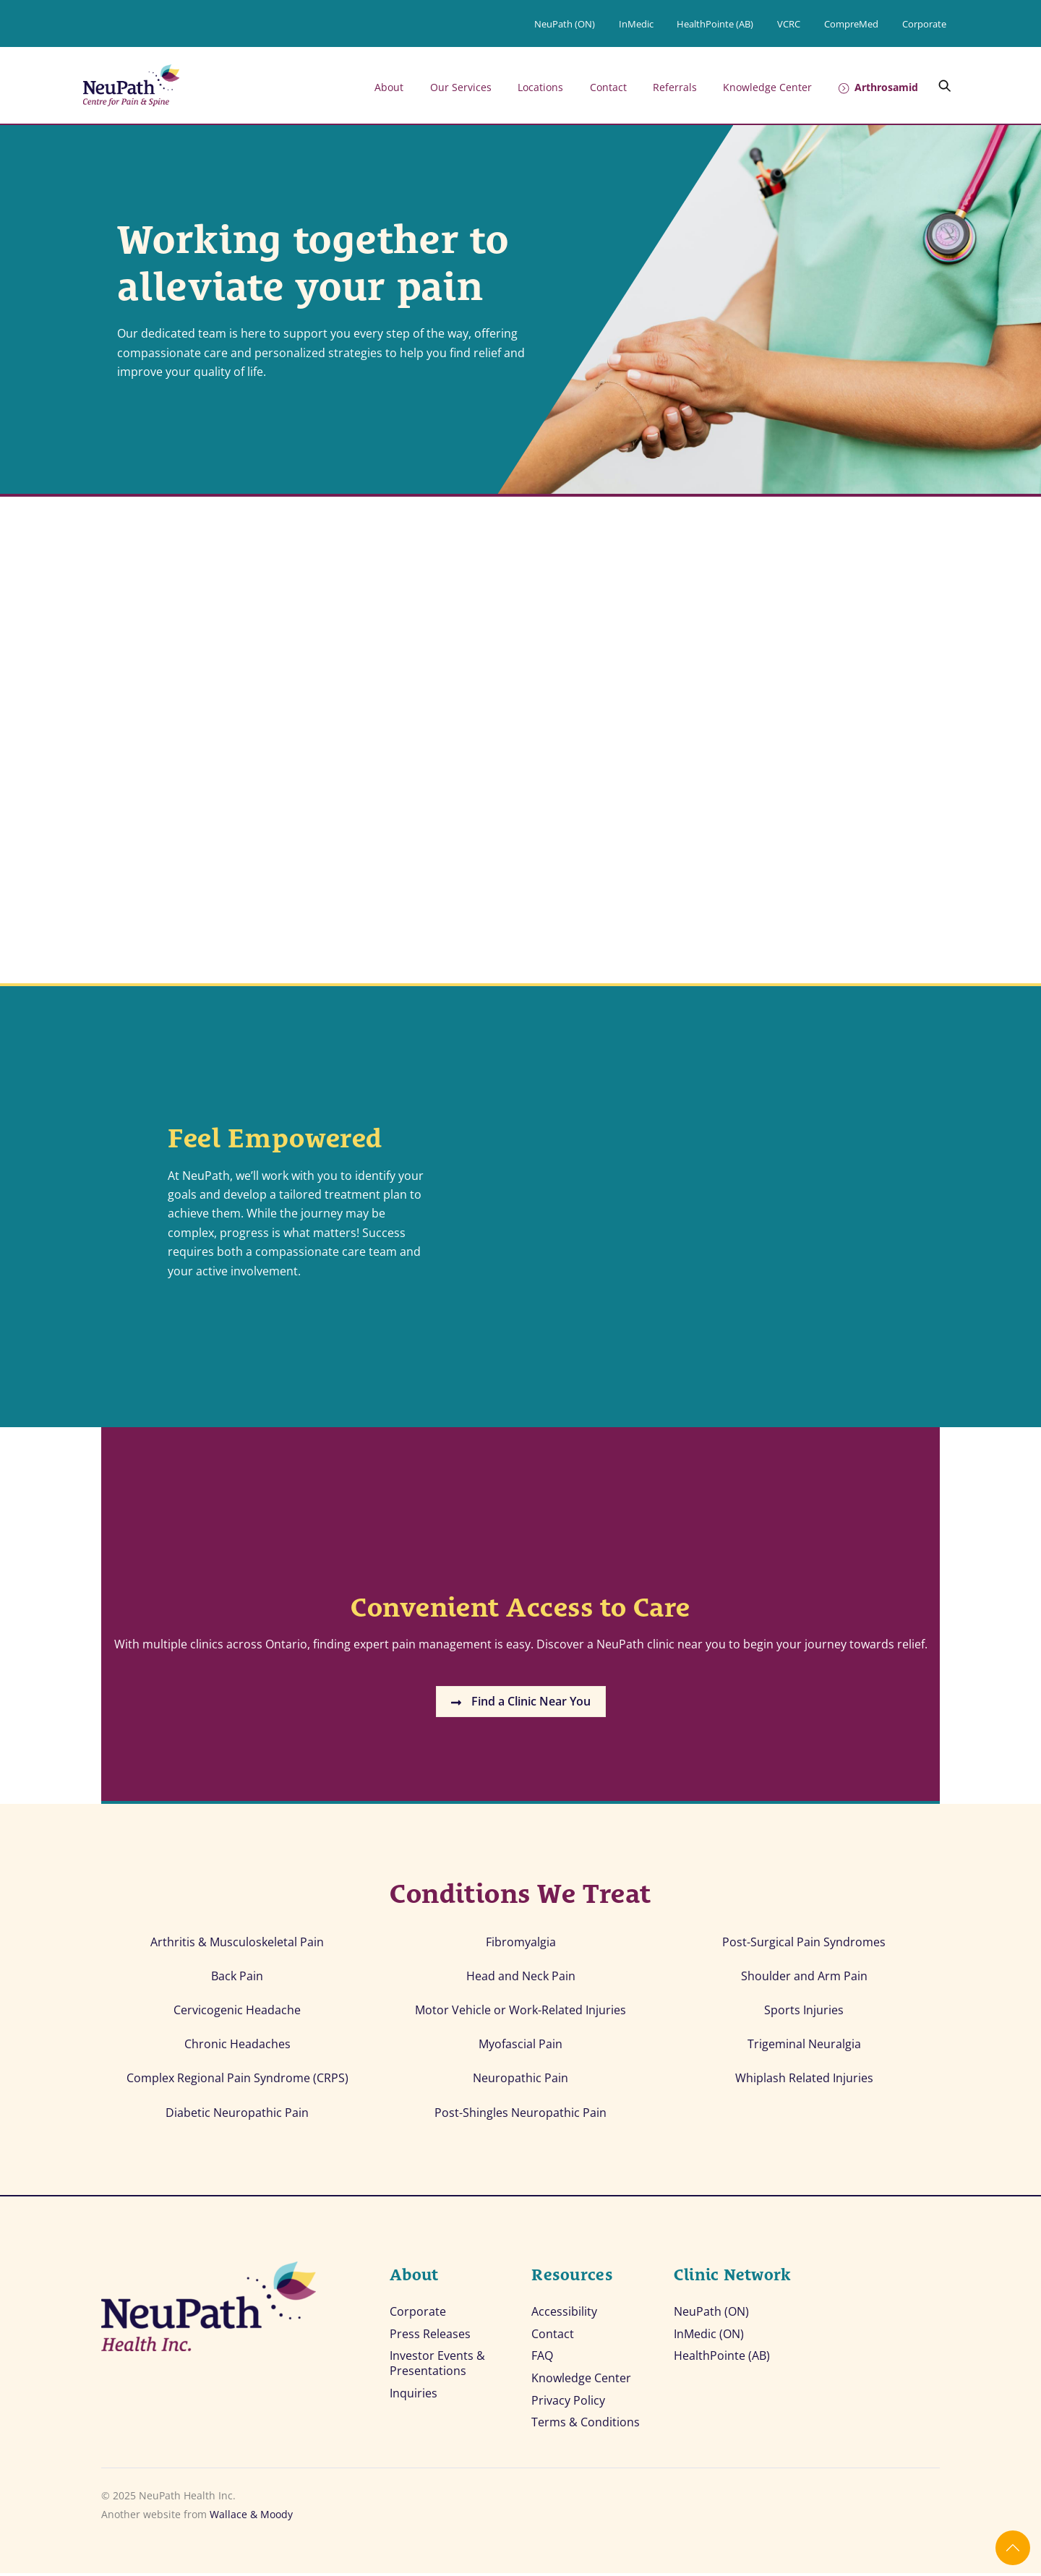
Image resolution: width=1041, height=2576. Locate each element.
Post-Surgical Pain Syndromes (804, 1944)
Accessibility (564, 2314)
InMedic (636, 23)
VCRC (788, 23)
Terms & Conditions (585, 2426)
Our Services (461, 87)
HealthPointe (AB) (715, 23)
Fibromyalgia (521, 1944)
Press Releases (430, 2337)
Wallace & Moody (251, 2518)
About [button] (388, 87)
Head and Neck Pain (520, 1978)
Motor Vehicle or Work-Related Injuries (520, 2012)
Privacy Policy (568, 2403)
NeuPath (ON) (564, 23)
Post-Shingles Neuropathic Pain (520, 2115)
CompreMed (851, 23)
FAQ (542, 2358)
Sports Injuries (804, 2012)
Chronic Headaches (237, 2047)
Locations (540, 87)
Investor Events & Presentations (437, 2366)
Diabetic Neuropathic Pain (237, 2115)
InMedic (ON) (709, 2337)
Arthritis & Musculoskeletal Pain (237, 1944)
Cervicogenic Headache (237, 2012)
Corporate (924, 23)
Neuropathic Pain (520, 2081)
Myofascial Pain (520, 2047)
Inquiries (413, 2396)
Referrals (675, 87)
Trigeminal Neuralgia (804, 2047)
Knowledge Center (767, 87)
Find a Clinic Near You (521, 1703)
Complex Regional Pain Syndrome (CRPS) (237, 2081)
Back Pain (237, 1978)
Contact (608, 87)
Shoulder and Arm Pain (804, 1978)
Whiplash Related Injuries (804, 2081)
